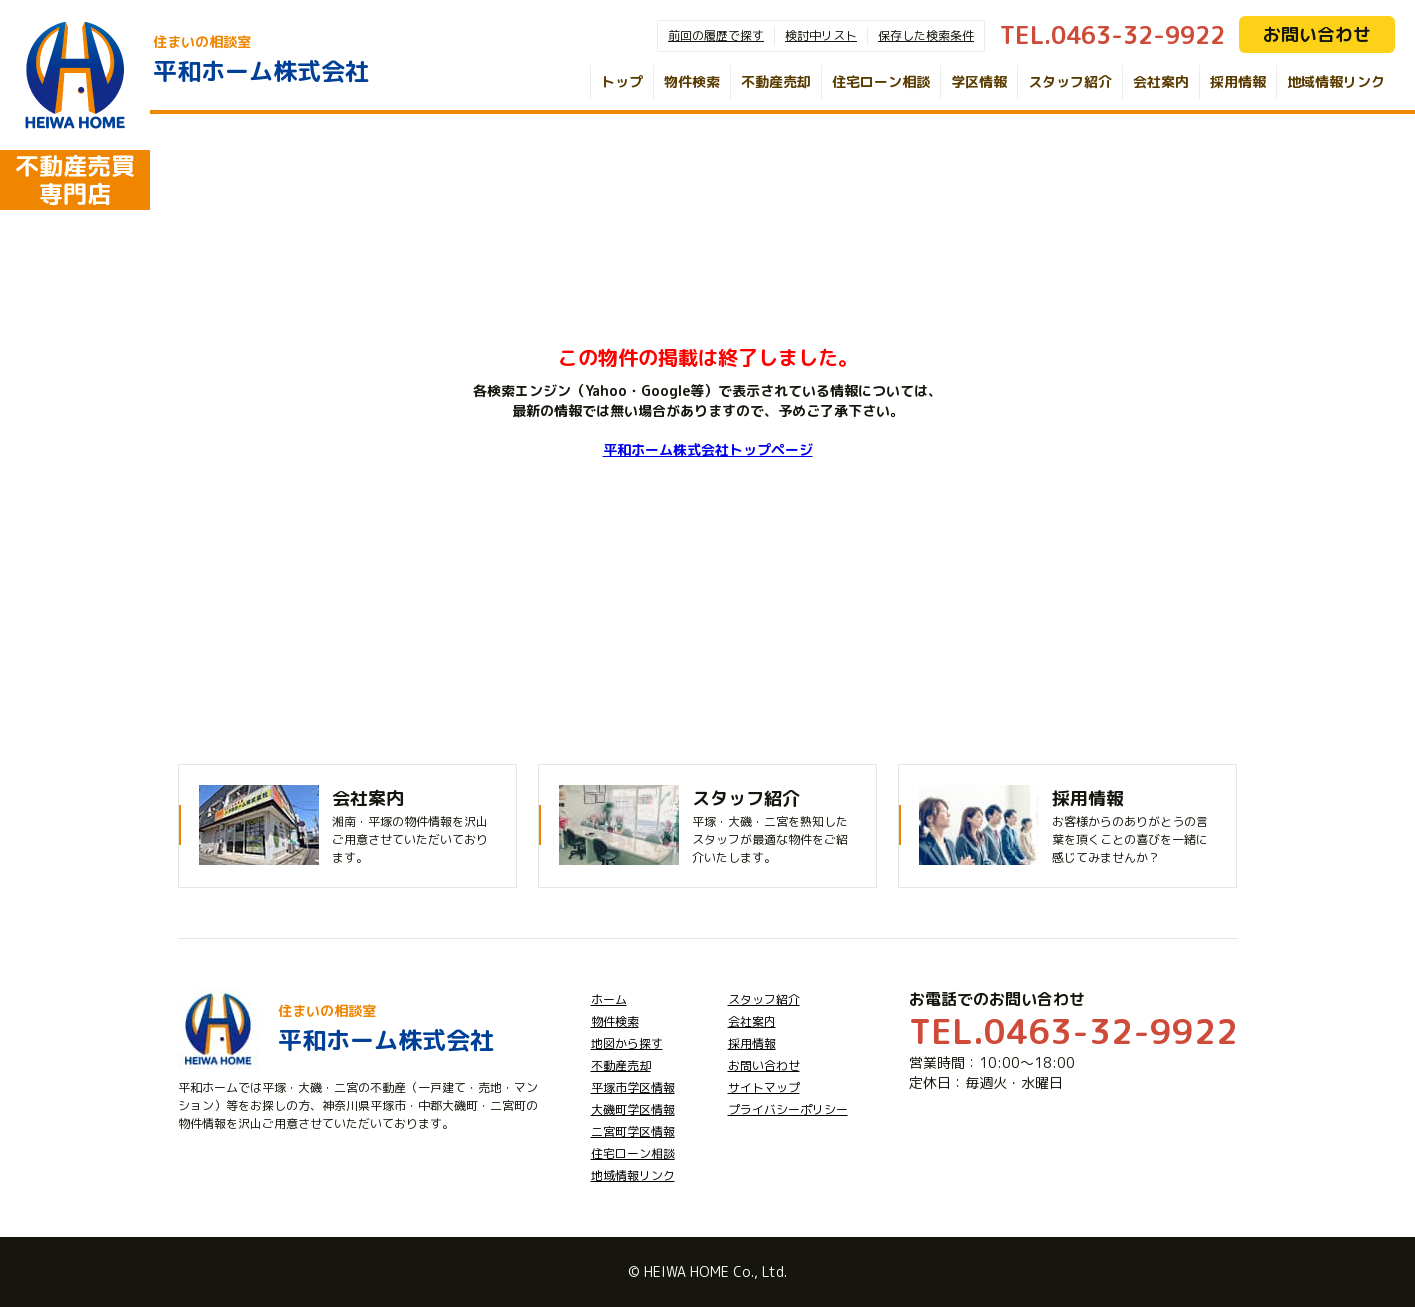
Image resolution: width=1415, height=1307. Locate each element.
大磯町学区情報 (633, 1109)
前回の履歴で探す (716, 35)
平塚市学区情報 (633, 1087)
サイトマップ (764, 1087)
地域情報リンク (1336, 81)
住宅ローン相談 (881, 81)
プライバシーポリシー (788, 1109)
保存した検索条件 (926, 35)
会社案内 (1161, 81)
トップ (622, 81)
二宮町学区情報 (633, 1131)
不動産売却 (776, 81)
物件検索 (692, 81)
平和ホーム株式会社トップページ (708, 449)
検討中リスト (821, 35)
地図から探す (627, 1043)
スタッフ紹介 (1070, 81)
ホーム (609, 999)
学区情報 (979, 81)
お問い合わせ (1317, 34)
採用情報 (1238, 81)
